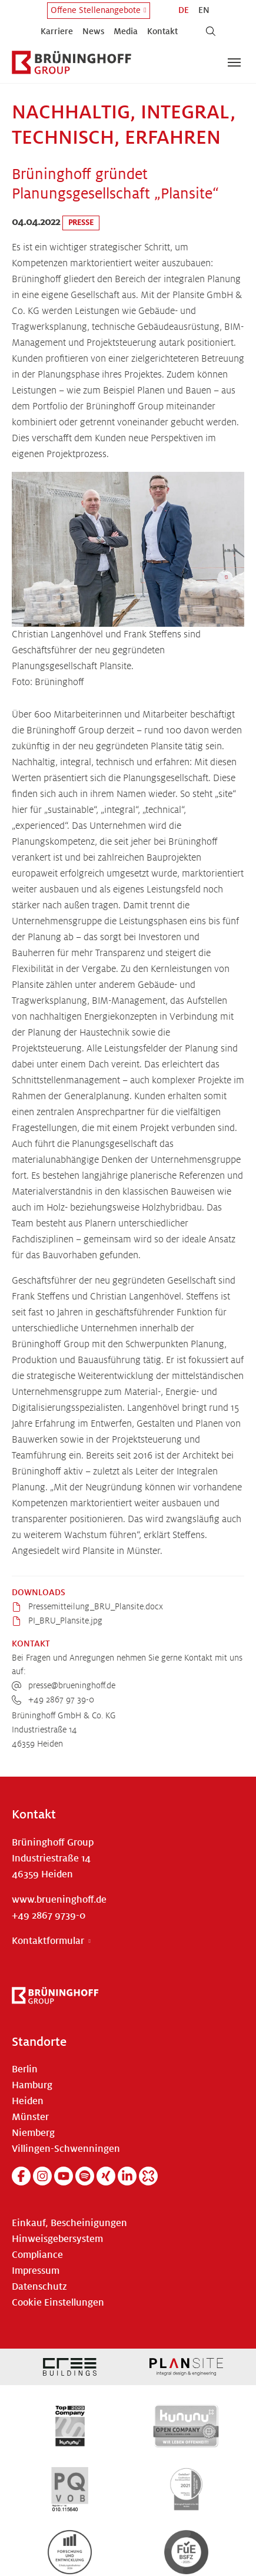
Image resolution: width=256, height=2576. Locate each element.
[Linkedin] (127, 2176)
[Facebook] (21, 2176)
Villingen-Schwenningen (66, 2149)
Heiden (28, 2101)
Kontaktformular (48, 1941)
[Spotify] (84, 2176)
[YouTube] (63, 2176)
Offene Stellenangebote (96, 10)
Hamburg (32, 2085)
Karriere (57, 31)
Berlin (25, 2069)
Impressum (35, 2271)
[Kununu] (148, 2176)
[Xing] (106, 2176)
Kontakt (162, 31)
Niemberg (33, 2133)
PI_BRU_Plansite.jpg (64, 1620)
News (93, 31)
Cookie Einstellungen (58, 2302)
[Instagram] (42, 2176)
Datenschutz (39, 2286)
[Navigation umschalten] (234, 62)
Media (126, 31)
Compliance (37, 2255)
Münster (30, 2117)
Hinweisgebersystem (57, 2239)
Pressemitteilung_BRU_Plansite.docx (94, 1606)
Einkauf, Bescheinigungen (69, 2223)
